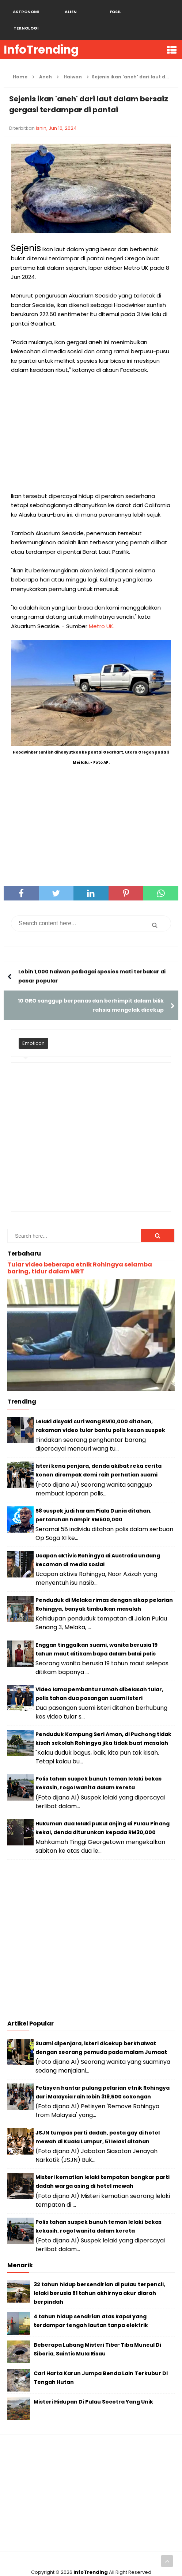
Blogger (106, 2564)
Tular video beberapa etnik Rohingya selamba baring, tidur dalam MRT (79, 1251)
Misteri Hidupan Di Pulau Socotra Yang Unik (93, 2385)
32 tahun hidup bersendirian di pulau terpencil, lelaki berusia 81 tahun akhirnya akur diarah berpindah (99, 2276)
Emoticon (33, 1026)
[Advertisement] (91, 417)
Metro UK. (101, 610)
